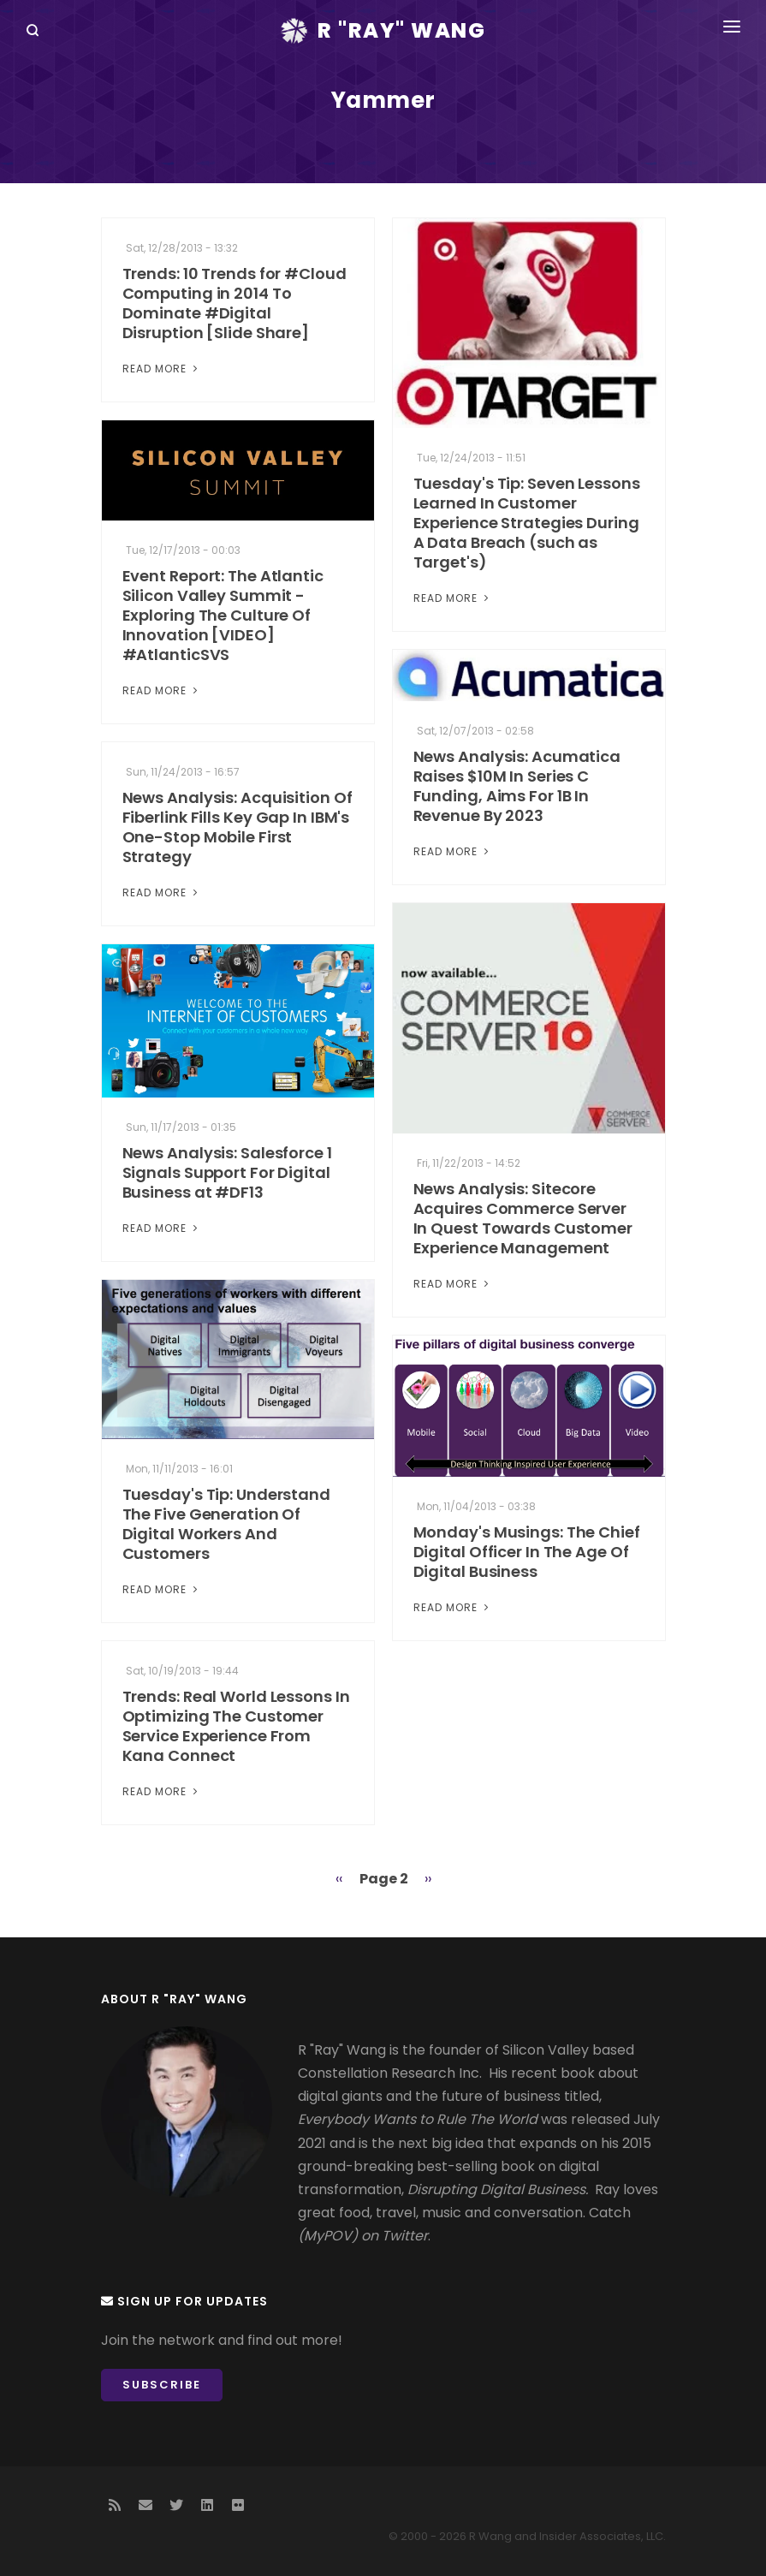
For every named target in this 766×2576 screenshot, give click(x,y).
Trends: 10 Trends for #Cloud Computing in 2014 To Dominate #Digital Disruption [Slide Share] (234, 303)
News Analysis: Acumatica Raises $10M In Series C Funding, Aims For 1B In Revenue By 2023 (517, 786)
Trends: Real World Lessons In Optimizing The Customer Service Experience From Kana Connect (236, 1726)
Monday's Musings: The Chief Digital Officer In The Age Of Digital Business (526, 1551)
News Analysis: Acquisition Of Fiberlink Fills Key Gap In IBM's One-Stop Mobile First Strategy (237, 827)
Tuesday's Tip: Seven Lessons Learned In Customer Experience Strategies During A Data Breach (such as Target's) (526, 523)
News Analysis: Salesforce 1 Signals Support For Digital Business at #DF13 (227, 1172)
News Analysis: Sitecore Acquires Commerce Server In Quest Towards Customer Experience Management (523, 1218)
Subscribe (161, 2385)
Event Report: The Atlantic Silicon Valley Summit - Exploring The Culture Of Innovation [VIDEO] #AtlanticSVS (223, 615)
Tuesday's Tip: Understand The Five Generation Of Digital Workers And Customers (226, 1524)
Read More (161, 368)
